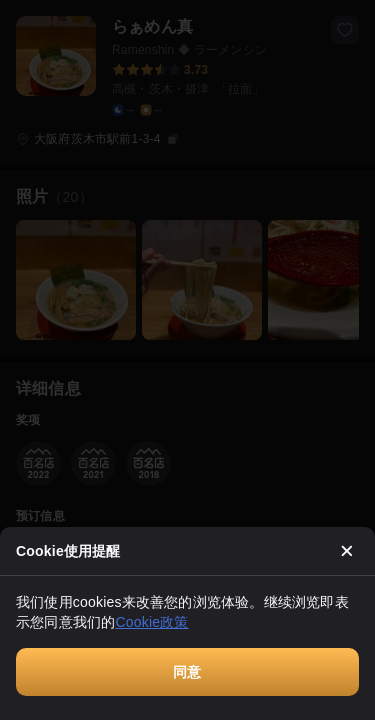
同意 (187, 672)
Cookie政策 (151, 622)
